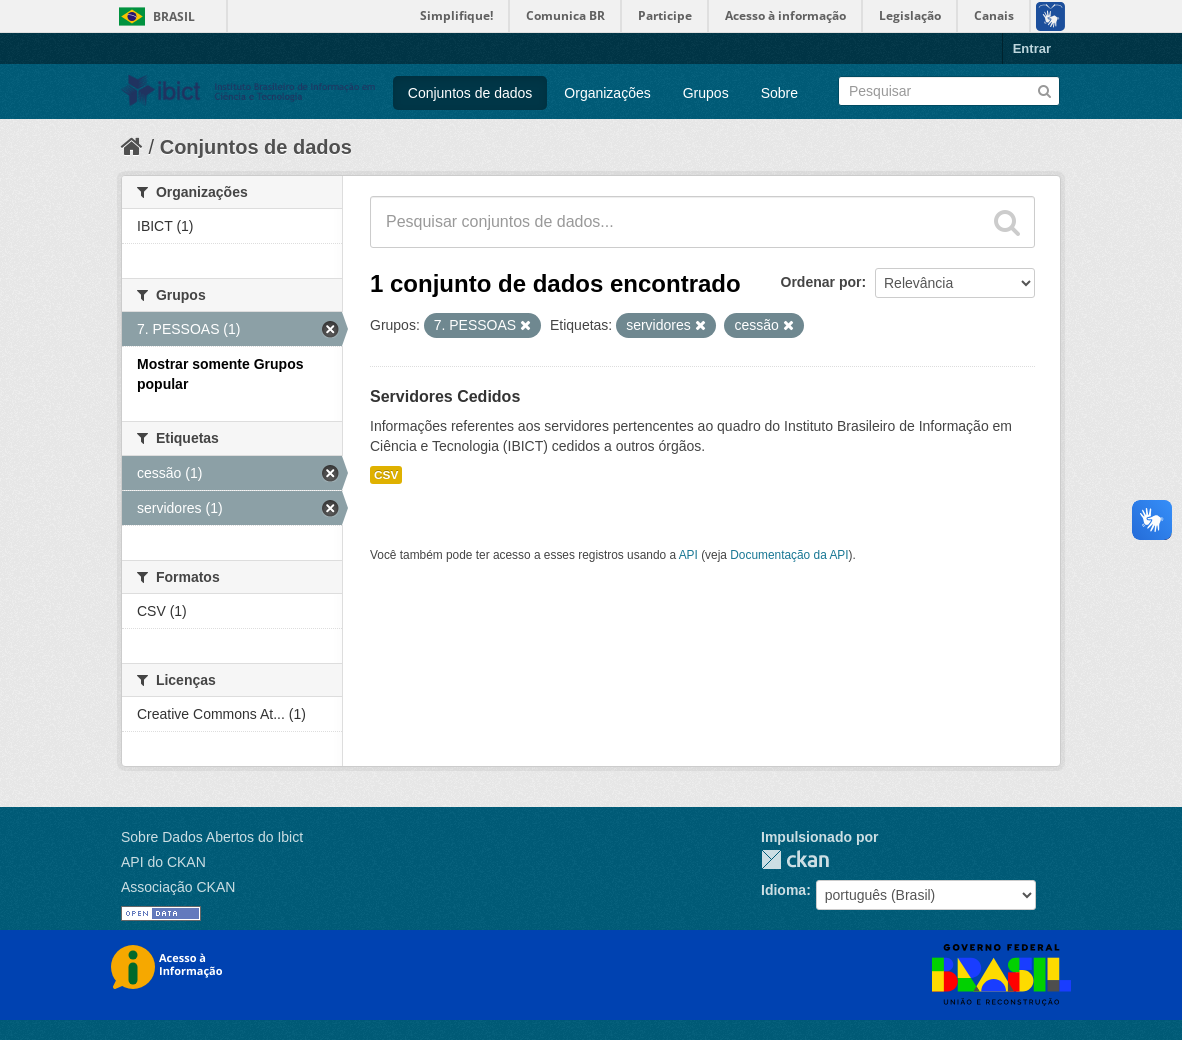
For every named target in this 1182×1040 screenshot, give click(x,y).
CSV (386, 475)
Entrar (1032, 48)
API (688, 555)
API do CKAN (163, 862)
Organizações (607, 93)
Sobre (779, 93)
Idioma (783, 890)
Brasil (174, 16)
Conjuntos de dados (470, 93)
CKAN (795, 859)
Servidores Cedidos (445, 396)
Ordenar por (821, 282)
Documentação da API (789, 555)
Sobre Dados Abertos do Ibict (212, 837)
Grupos (706, 93)
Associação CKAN (178, 887)
